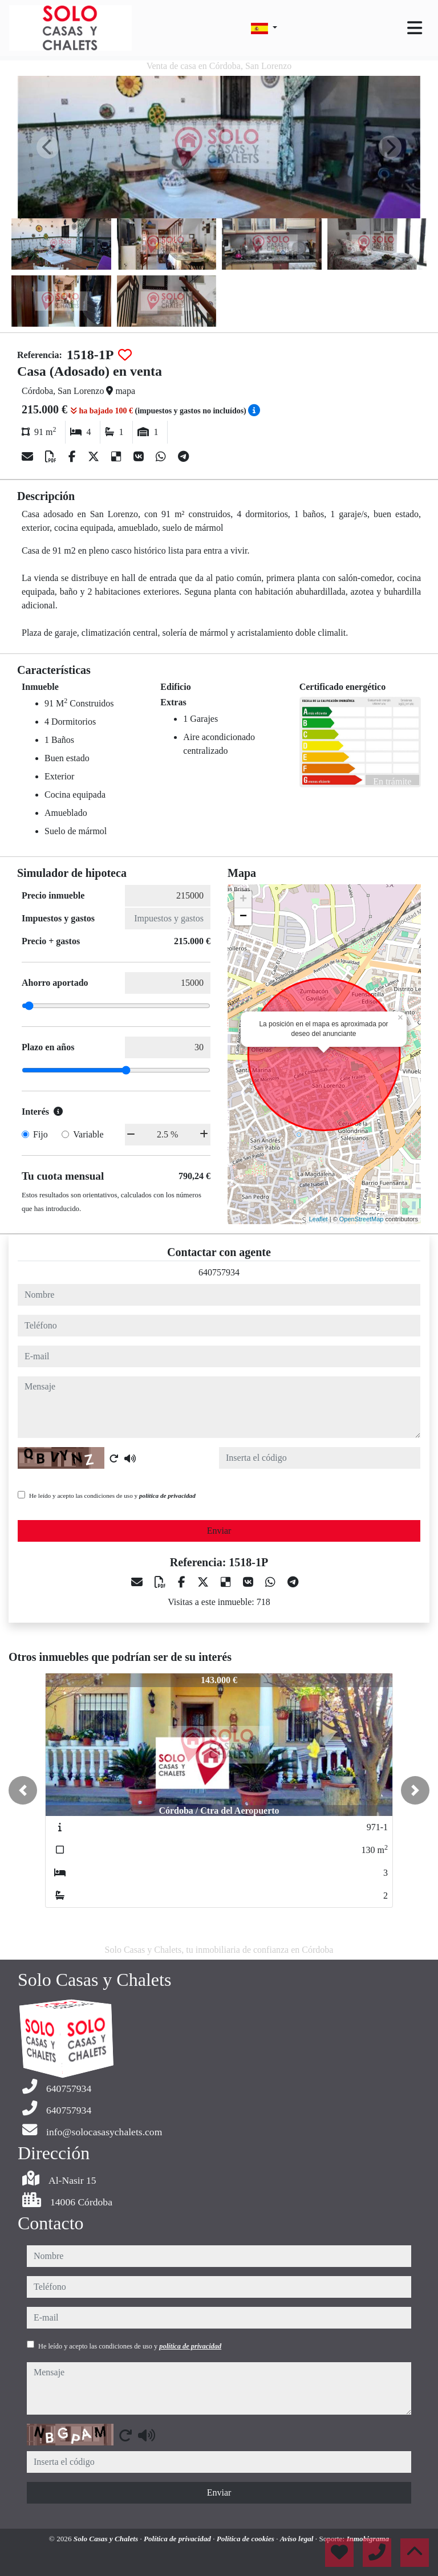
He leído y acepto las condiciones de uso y (112, 1495)
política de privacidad (167, 1495)
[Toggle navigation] (414, 28)
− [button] (243, 916)
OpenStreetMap (361, 1219)
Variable (88, 1134)
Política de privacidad (178, 2538)
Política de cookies (246, 2538)
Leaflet (318, 1219)
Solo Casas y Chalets (107, 2538)
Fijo (40, 1134)
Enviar (219, 1530)
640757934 (219, 1272)
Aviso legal (297, 2538)
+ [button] (243, 899)
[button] (23, 1790)
